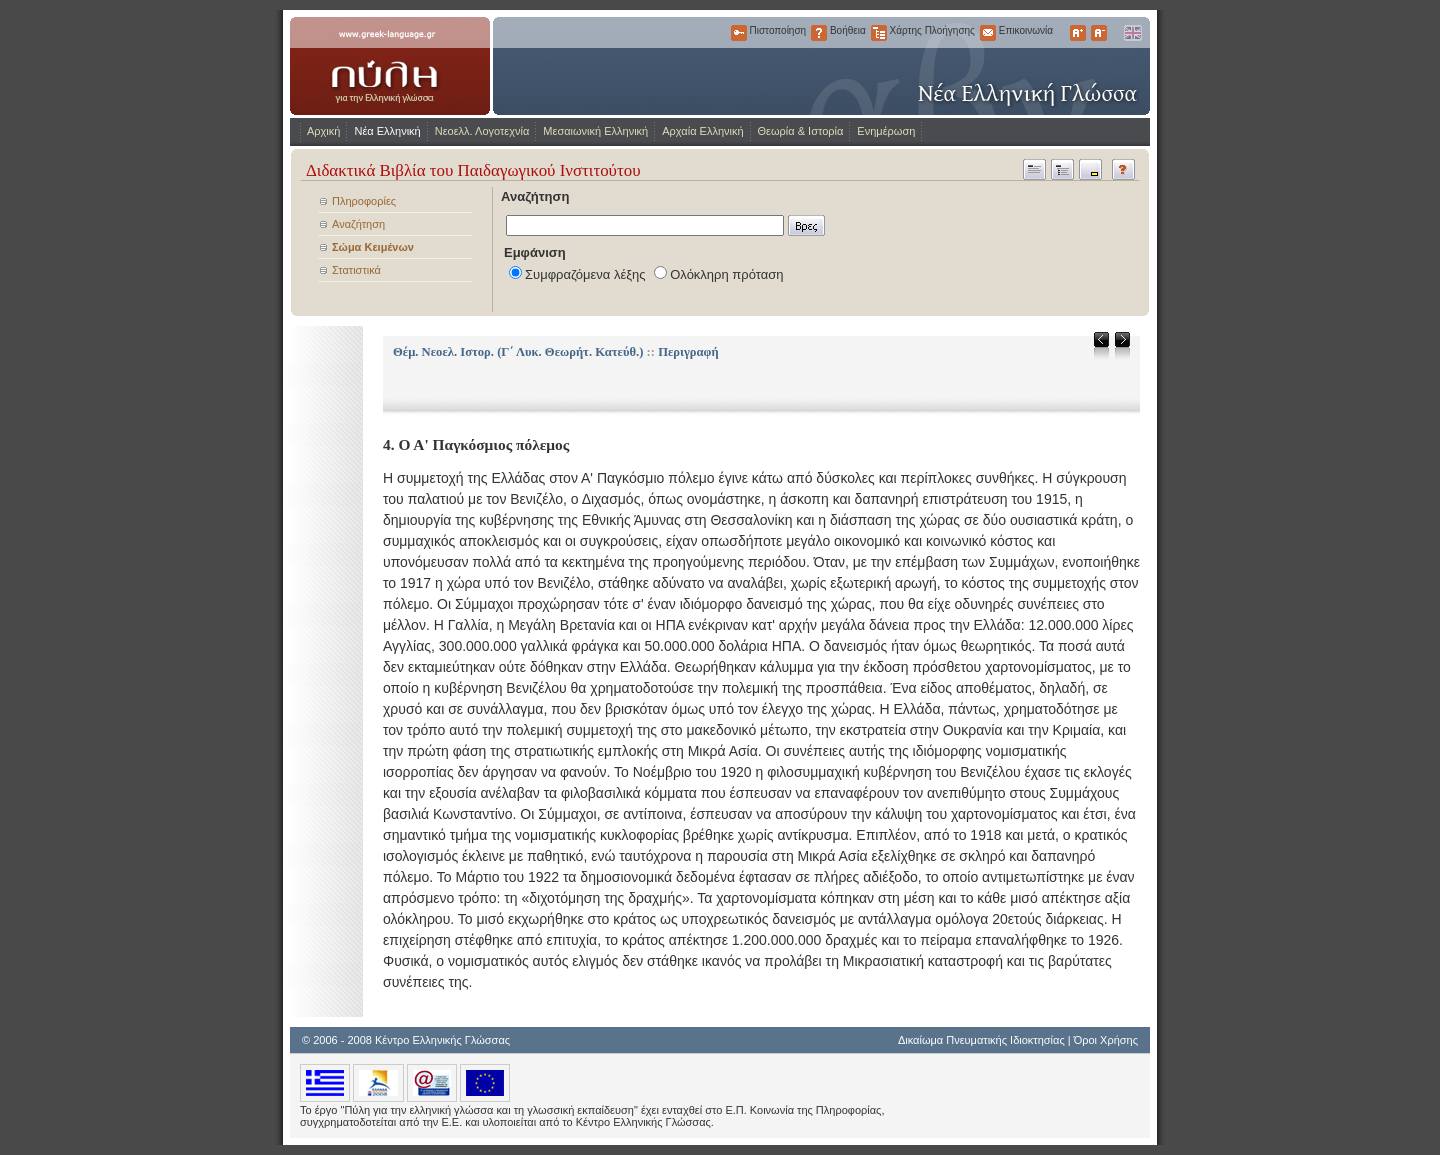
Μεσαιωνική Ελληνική (595, 131)
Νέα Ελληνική (387, 131)
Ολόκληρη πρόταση (726, 274)
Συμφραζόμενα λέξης (585, 274)
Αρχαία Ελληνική (702, 131)
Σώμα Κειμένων (373, 247)
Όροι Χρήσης (1106, 1040)
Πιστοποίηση (739, 33)
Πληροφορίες (364, 201)
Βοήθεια (819, 33)
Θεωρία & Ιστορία (801, 131)
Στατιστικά (356, 270)
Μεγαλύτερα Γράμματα (1078, 33)
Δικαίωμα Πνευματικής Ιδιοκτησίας (981, 1040)
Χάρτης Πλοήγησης (879, 33)
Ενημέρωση (886, 131)
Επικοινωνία (988, 33)
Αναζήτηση (358, 224)
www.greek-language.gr (390, 66)
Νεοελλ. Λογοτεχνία (482, 131)
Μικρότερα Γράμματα (1099, 33)
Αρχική (323, 131)
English (1132, 33)
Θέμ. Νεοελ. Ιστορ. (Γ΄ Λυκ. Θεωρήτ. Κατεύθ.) (518, 352)
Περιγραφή (688, 352)
